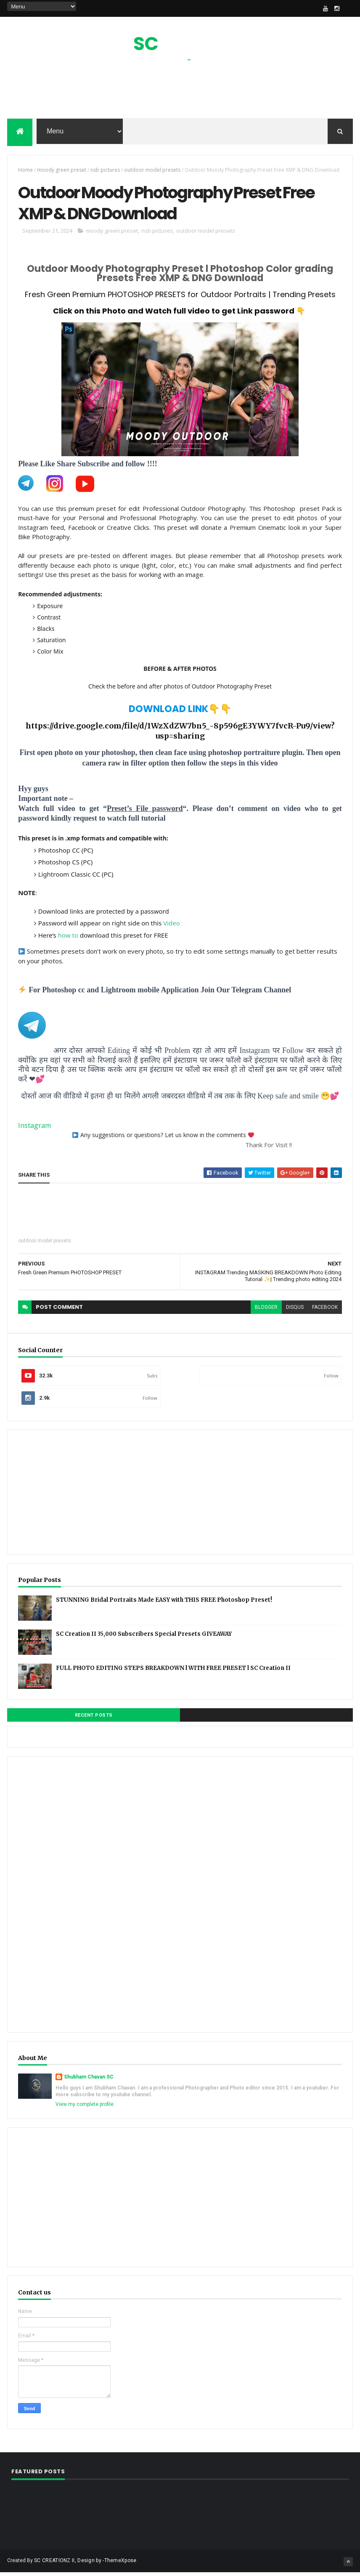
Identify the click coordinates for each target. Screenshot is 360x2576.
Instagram (34, 1129)
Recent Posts (94, 1718)
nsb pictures (105, 170)
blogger (266, 1311)
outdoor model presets (152, 170)
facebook (325, 1311)
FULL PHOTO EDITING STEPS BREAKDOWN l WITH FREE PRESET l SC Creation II (173, 1671)
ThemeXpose (120, 2564)
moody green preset (61, 170)
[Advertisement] (180, 92)
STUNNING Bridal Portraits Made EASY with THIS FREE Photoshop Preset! (164, 1603)
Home (25, 170)
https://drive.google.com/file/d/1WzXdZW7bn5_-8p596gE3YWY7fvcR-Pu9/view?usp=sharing (180, 734)
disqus (295, 1311)
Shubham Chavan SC (89, 2080)
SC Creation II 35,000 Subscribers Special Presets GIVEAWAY (144, 1637)
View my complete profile (85, 2108)
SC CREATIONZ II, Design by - (69, 2564)
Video (171, 926)
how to (68, 939)
